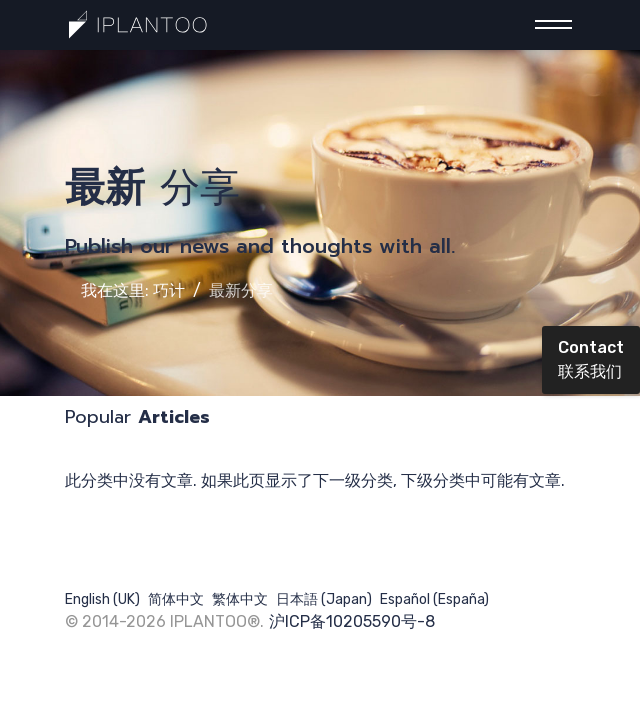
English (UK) (102, 599)
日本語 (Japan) (324, 599)
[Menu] (547, 25)
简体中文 (176, 599)
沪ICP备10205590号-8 (352, 621)
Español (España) (434, 599)
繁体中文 (240, 599)
